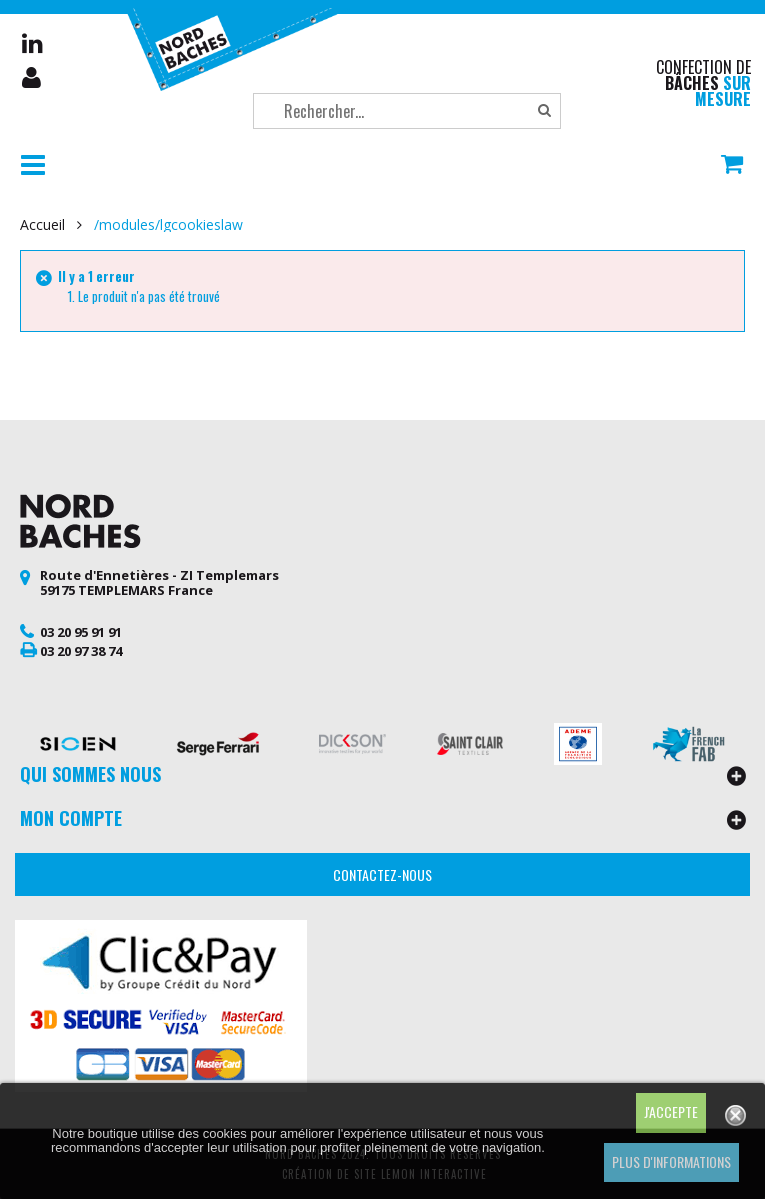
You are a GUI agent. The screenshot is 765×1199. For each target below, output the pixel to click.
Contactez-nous (382, 874)
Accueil (42, 225)
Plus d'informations (671, 1161)
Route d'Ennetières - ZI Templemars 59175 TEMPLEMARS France (159, 583)
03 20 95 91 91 (81, 632)
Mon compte (33, 78)
